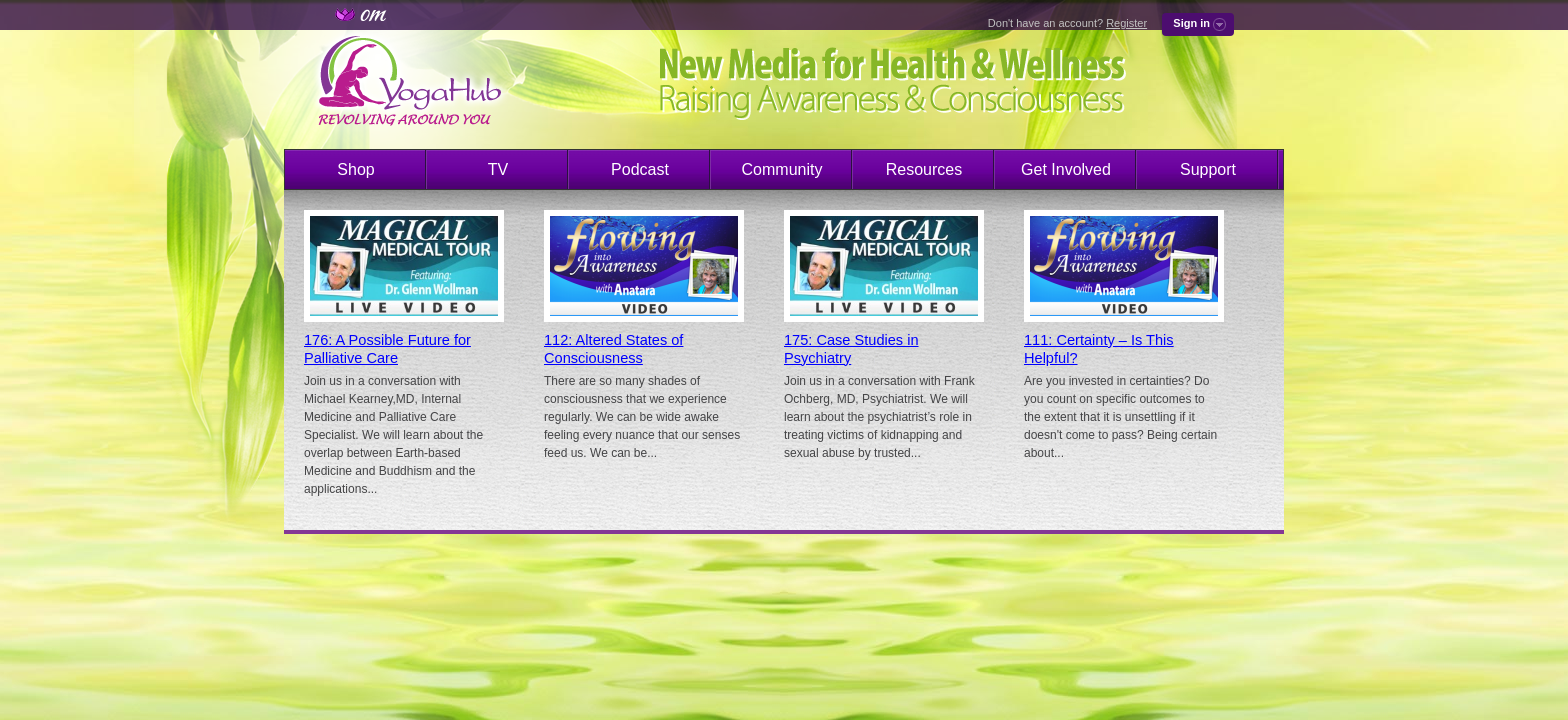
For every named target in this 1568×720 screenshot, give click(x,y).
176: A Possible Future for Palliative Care (387, 349)
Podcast (640, 169)
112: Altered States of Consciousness (613, 349)
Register (1126, 23)
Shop (355, 169)
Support (1208, 169)
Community (782, 169)
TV (498, 169)
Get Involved (1066, 169)
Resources (924, 169)
